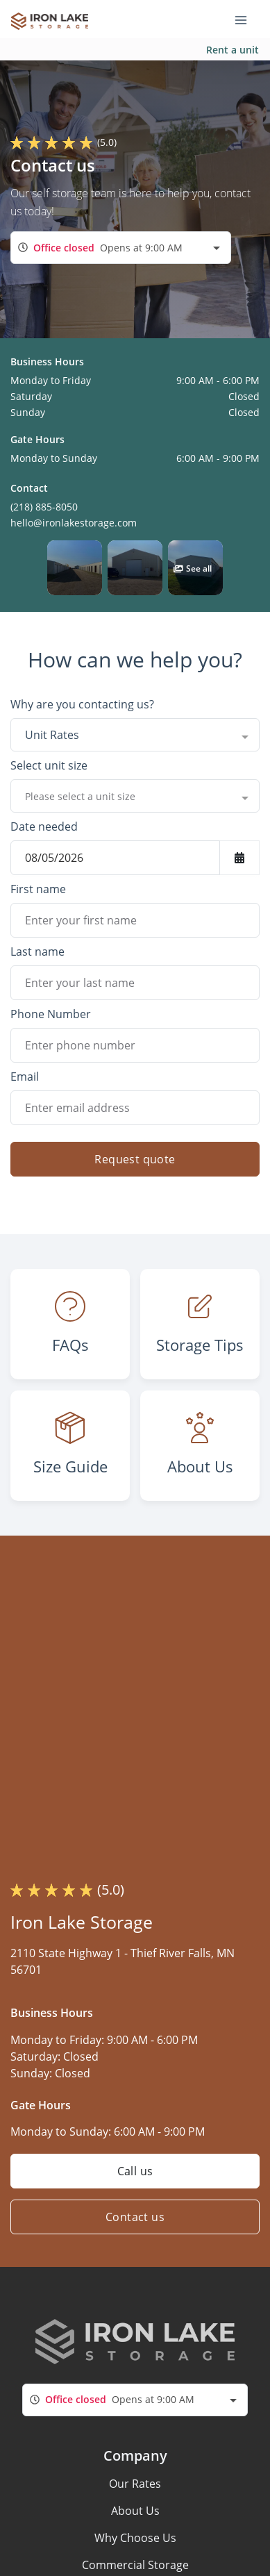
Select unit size (48, 765)
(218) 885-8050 (44, 506)
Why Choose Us (135, 2537)
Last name (37, 951)
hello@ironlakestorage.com (73, 522)
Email (24, 1076)
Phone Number (50, 1014)
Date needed (44, 826)
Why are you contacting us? (82, 704)
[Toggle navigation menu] (246, 19)
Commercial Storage (135, 2565)
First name (38, 889)
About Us (135, 2510)
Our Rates (135, 2483)
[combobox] (120, 247)
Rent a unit (232, 49)
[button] (74, 567)
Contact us (135, 2217)
